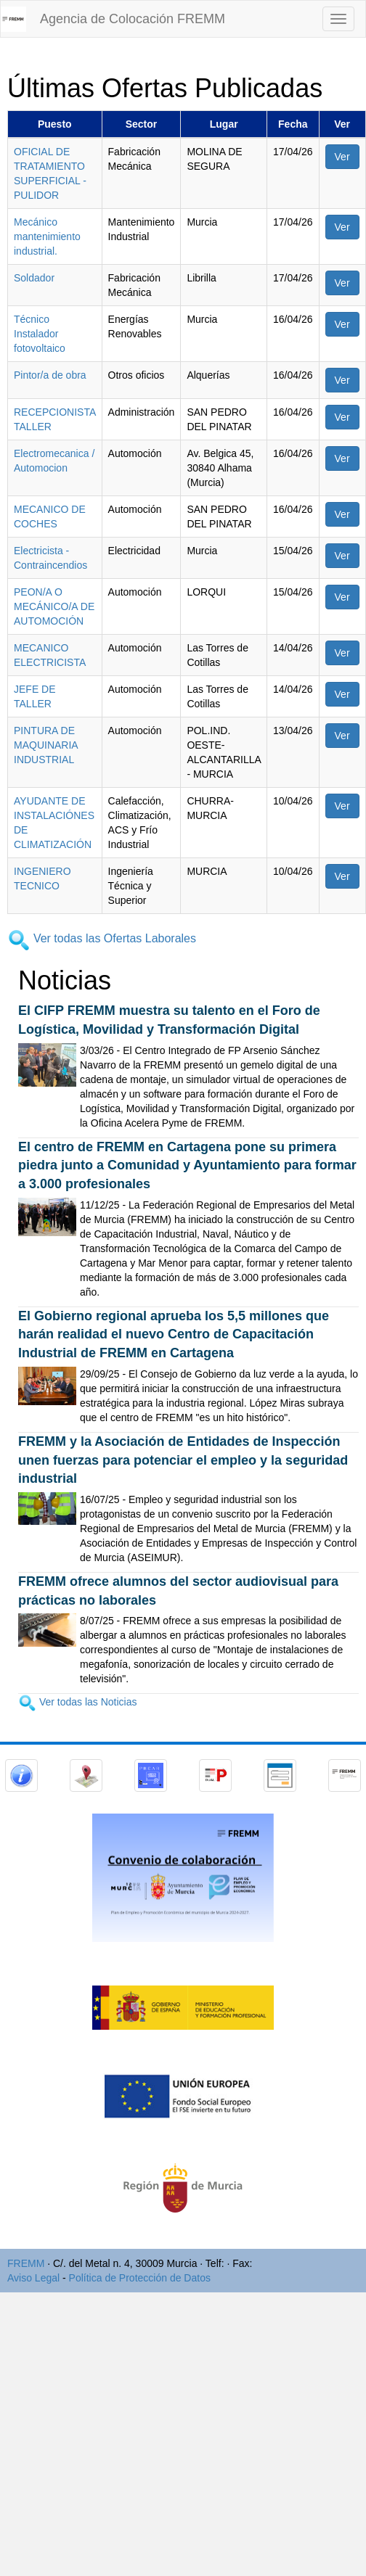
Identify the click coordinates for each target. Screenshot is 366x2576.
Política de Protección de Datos (140, 2278)
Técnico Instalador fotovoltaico (39, 333)
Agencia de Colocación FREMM (132, 19)
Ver (342, 156)
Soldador (34, 278)
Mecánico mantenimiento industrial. (47, 236)
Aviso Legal (33, 2278)
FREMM (25, 2263)
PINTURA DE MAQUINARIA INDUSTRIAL (46, 745)
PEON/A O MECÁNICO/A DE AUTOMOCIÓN (54, 606)
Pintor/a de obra (50, 375)
